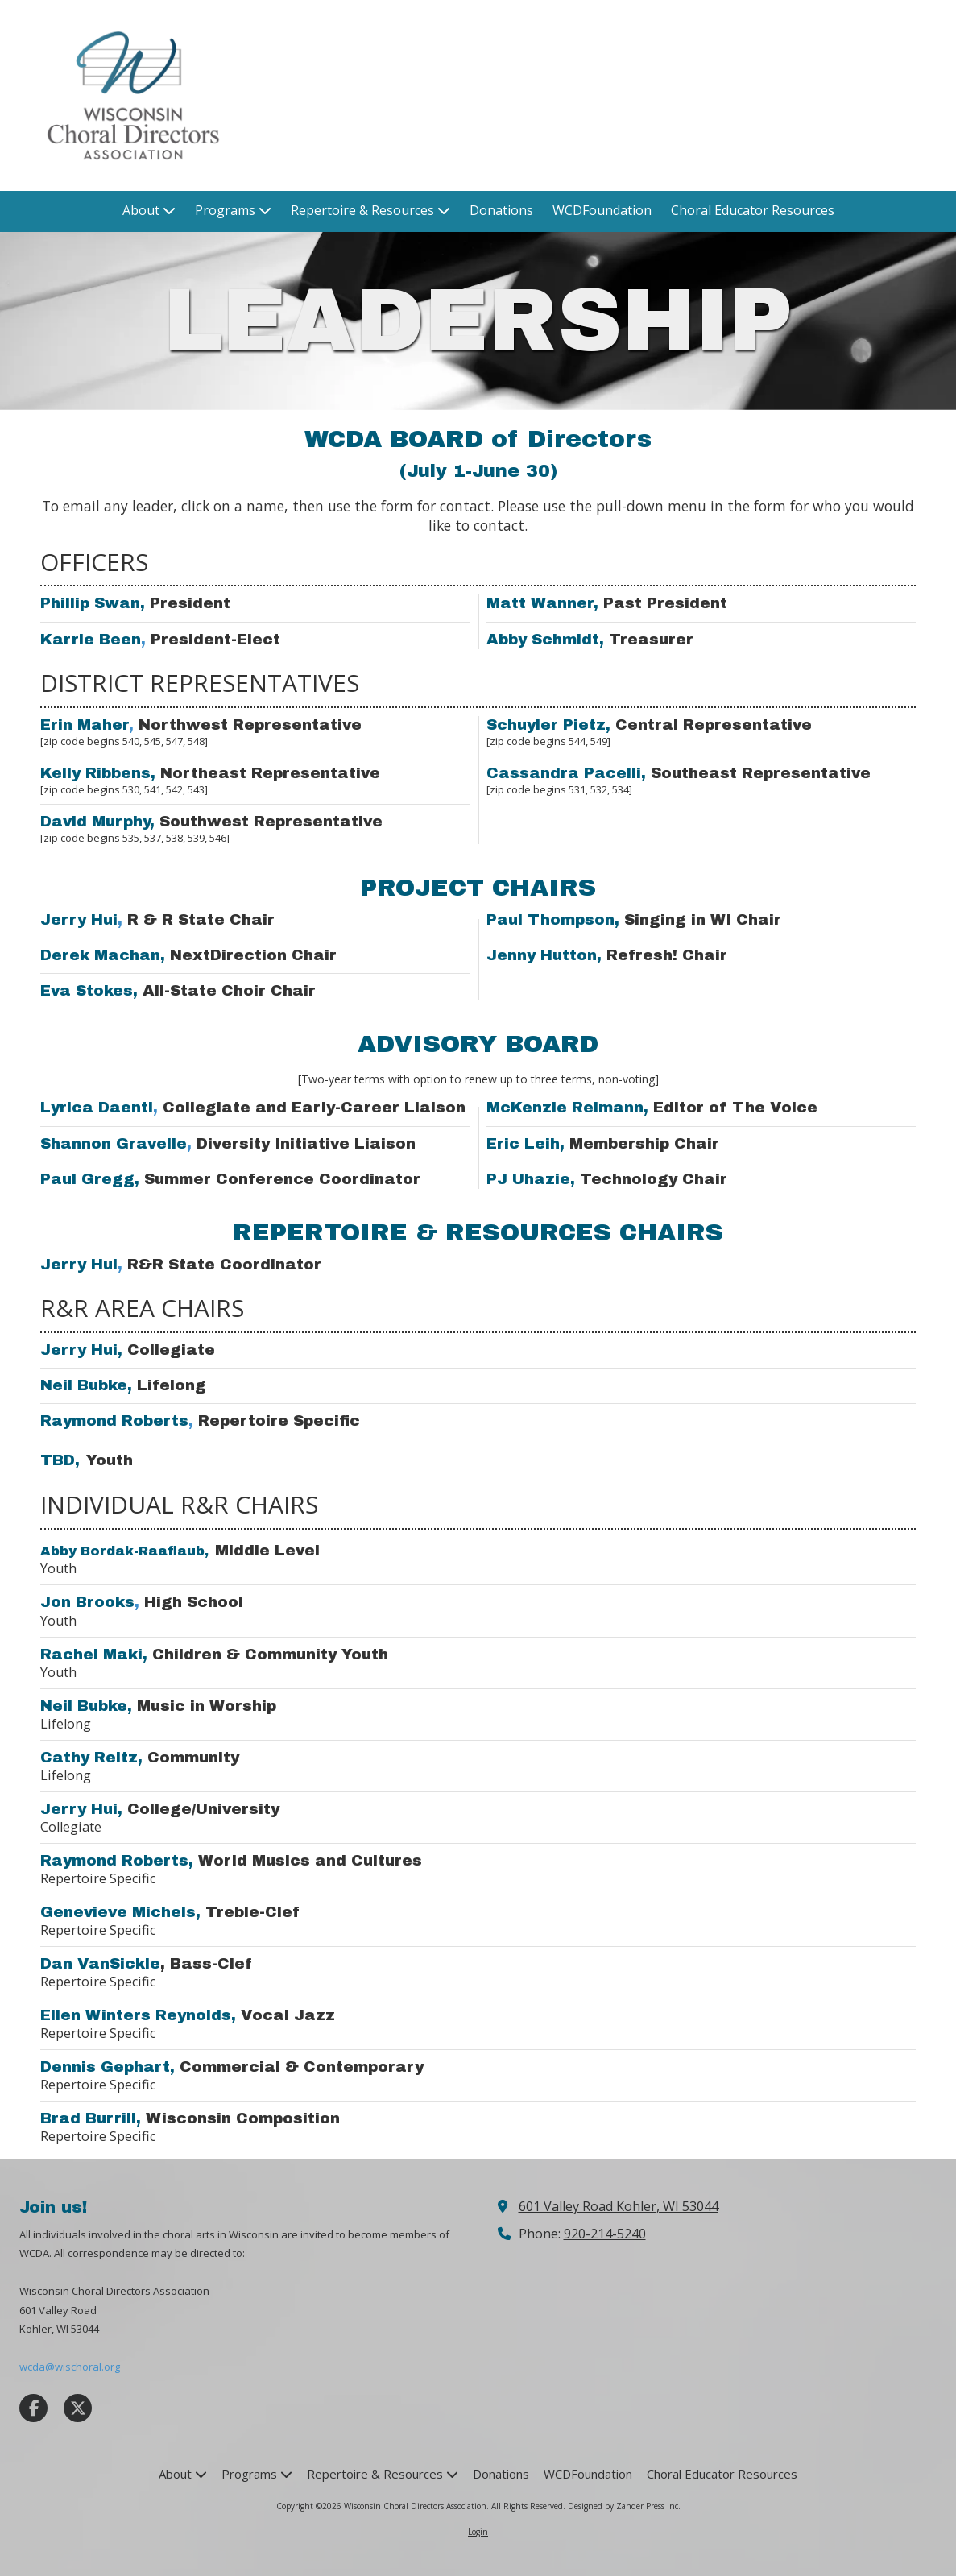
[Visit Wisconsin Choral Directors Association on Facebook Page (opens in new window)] (33, 2408)
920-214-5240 (605, 2234)
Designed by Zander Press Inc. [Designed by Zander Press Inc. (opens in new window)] (624, 2506)
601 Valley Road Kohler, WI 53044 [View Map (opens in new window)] (618, 2206)
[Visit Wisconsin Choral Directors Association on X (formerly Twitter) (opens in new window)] (78, 2408)
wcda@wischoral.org (69, 2366)
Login (478, 2531)
